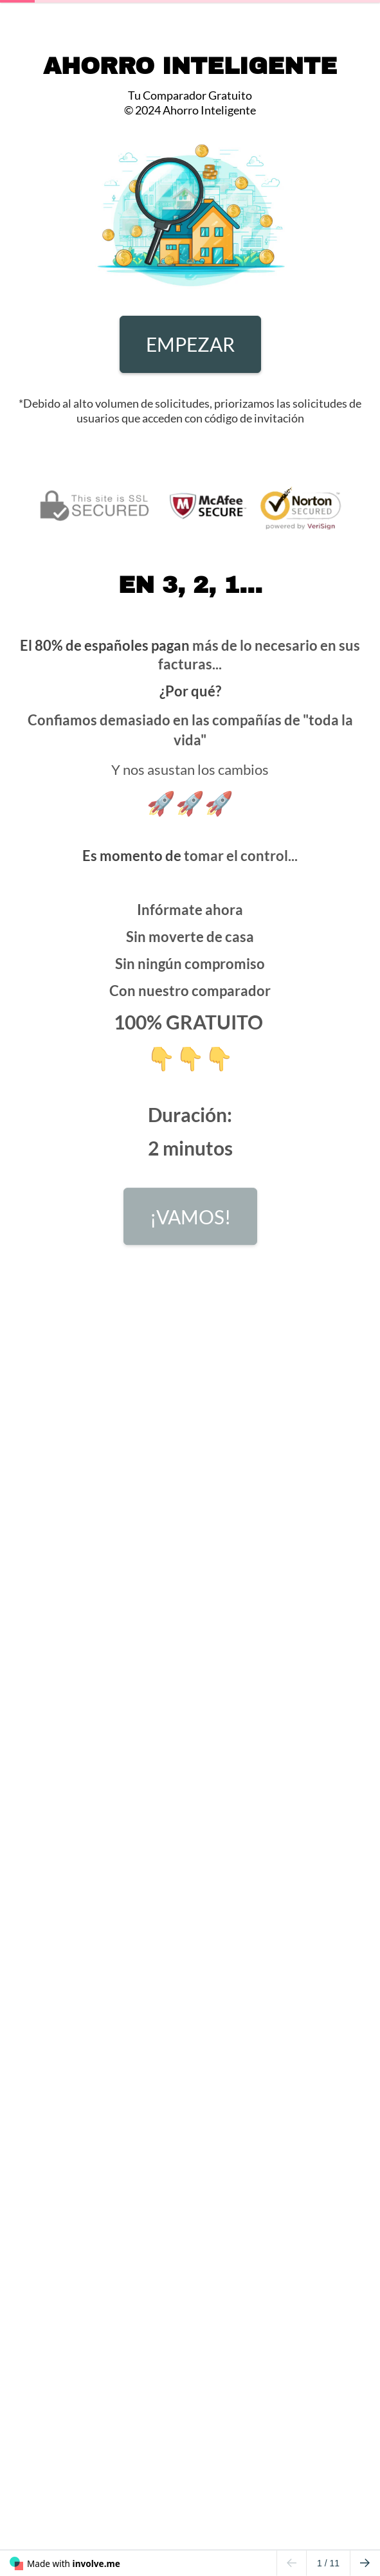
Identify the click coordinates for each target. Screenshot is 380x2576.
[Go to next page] (365, 2563)
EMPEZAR (190, 344)
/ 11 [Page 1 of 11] (328, 2563)
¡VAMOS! (190, 1219)
